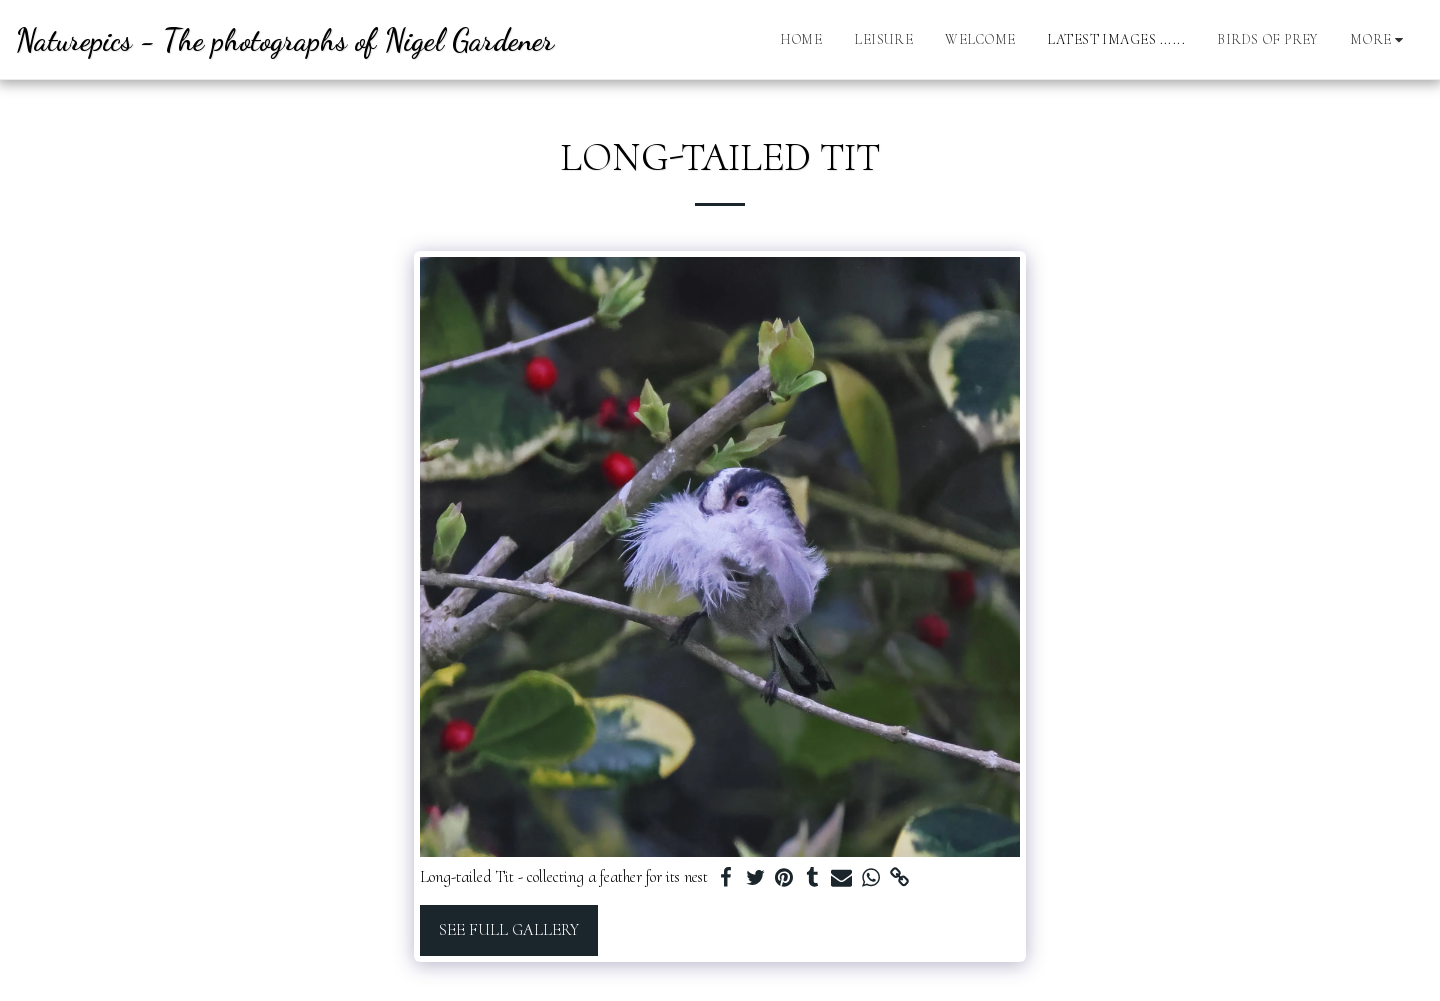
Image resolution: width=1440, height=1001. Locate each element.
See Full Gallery (509, 930)
